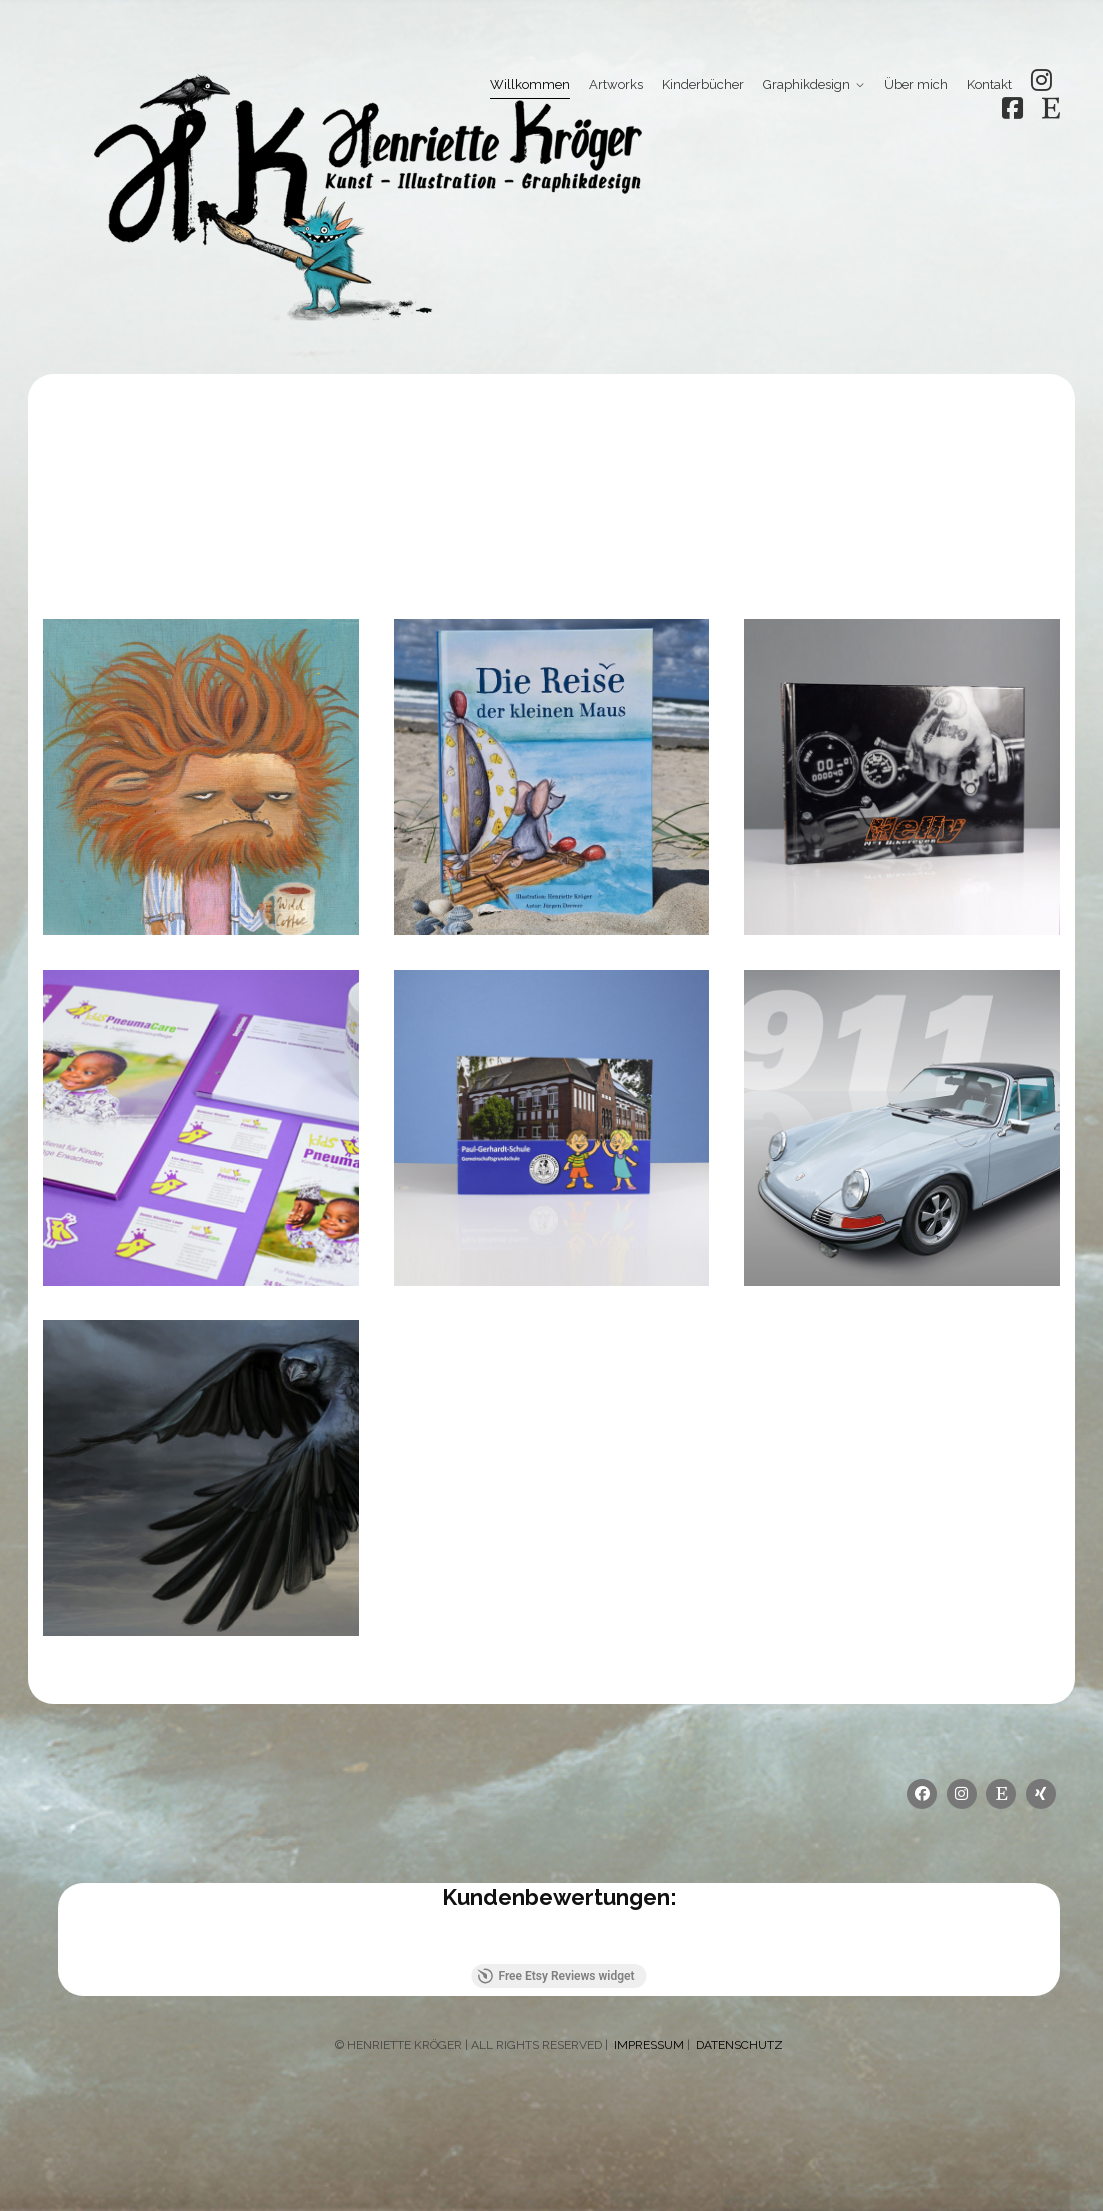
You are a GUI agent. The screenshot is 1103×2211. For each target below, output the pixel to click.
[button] (58, 1944)
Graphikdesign (806, 84)
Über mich (916, 84)
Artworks (616, 84)
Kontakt (989, 84)
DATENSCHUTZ (739, 2045)
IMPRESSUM (647, 2045)
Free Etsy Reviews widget (555, 1976)
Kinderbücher (703, 84)
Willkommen (530, 84)
